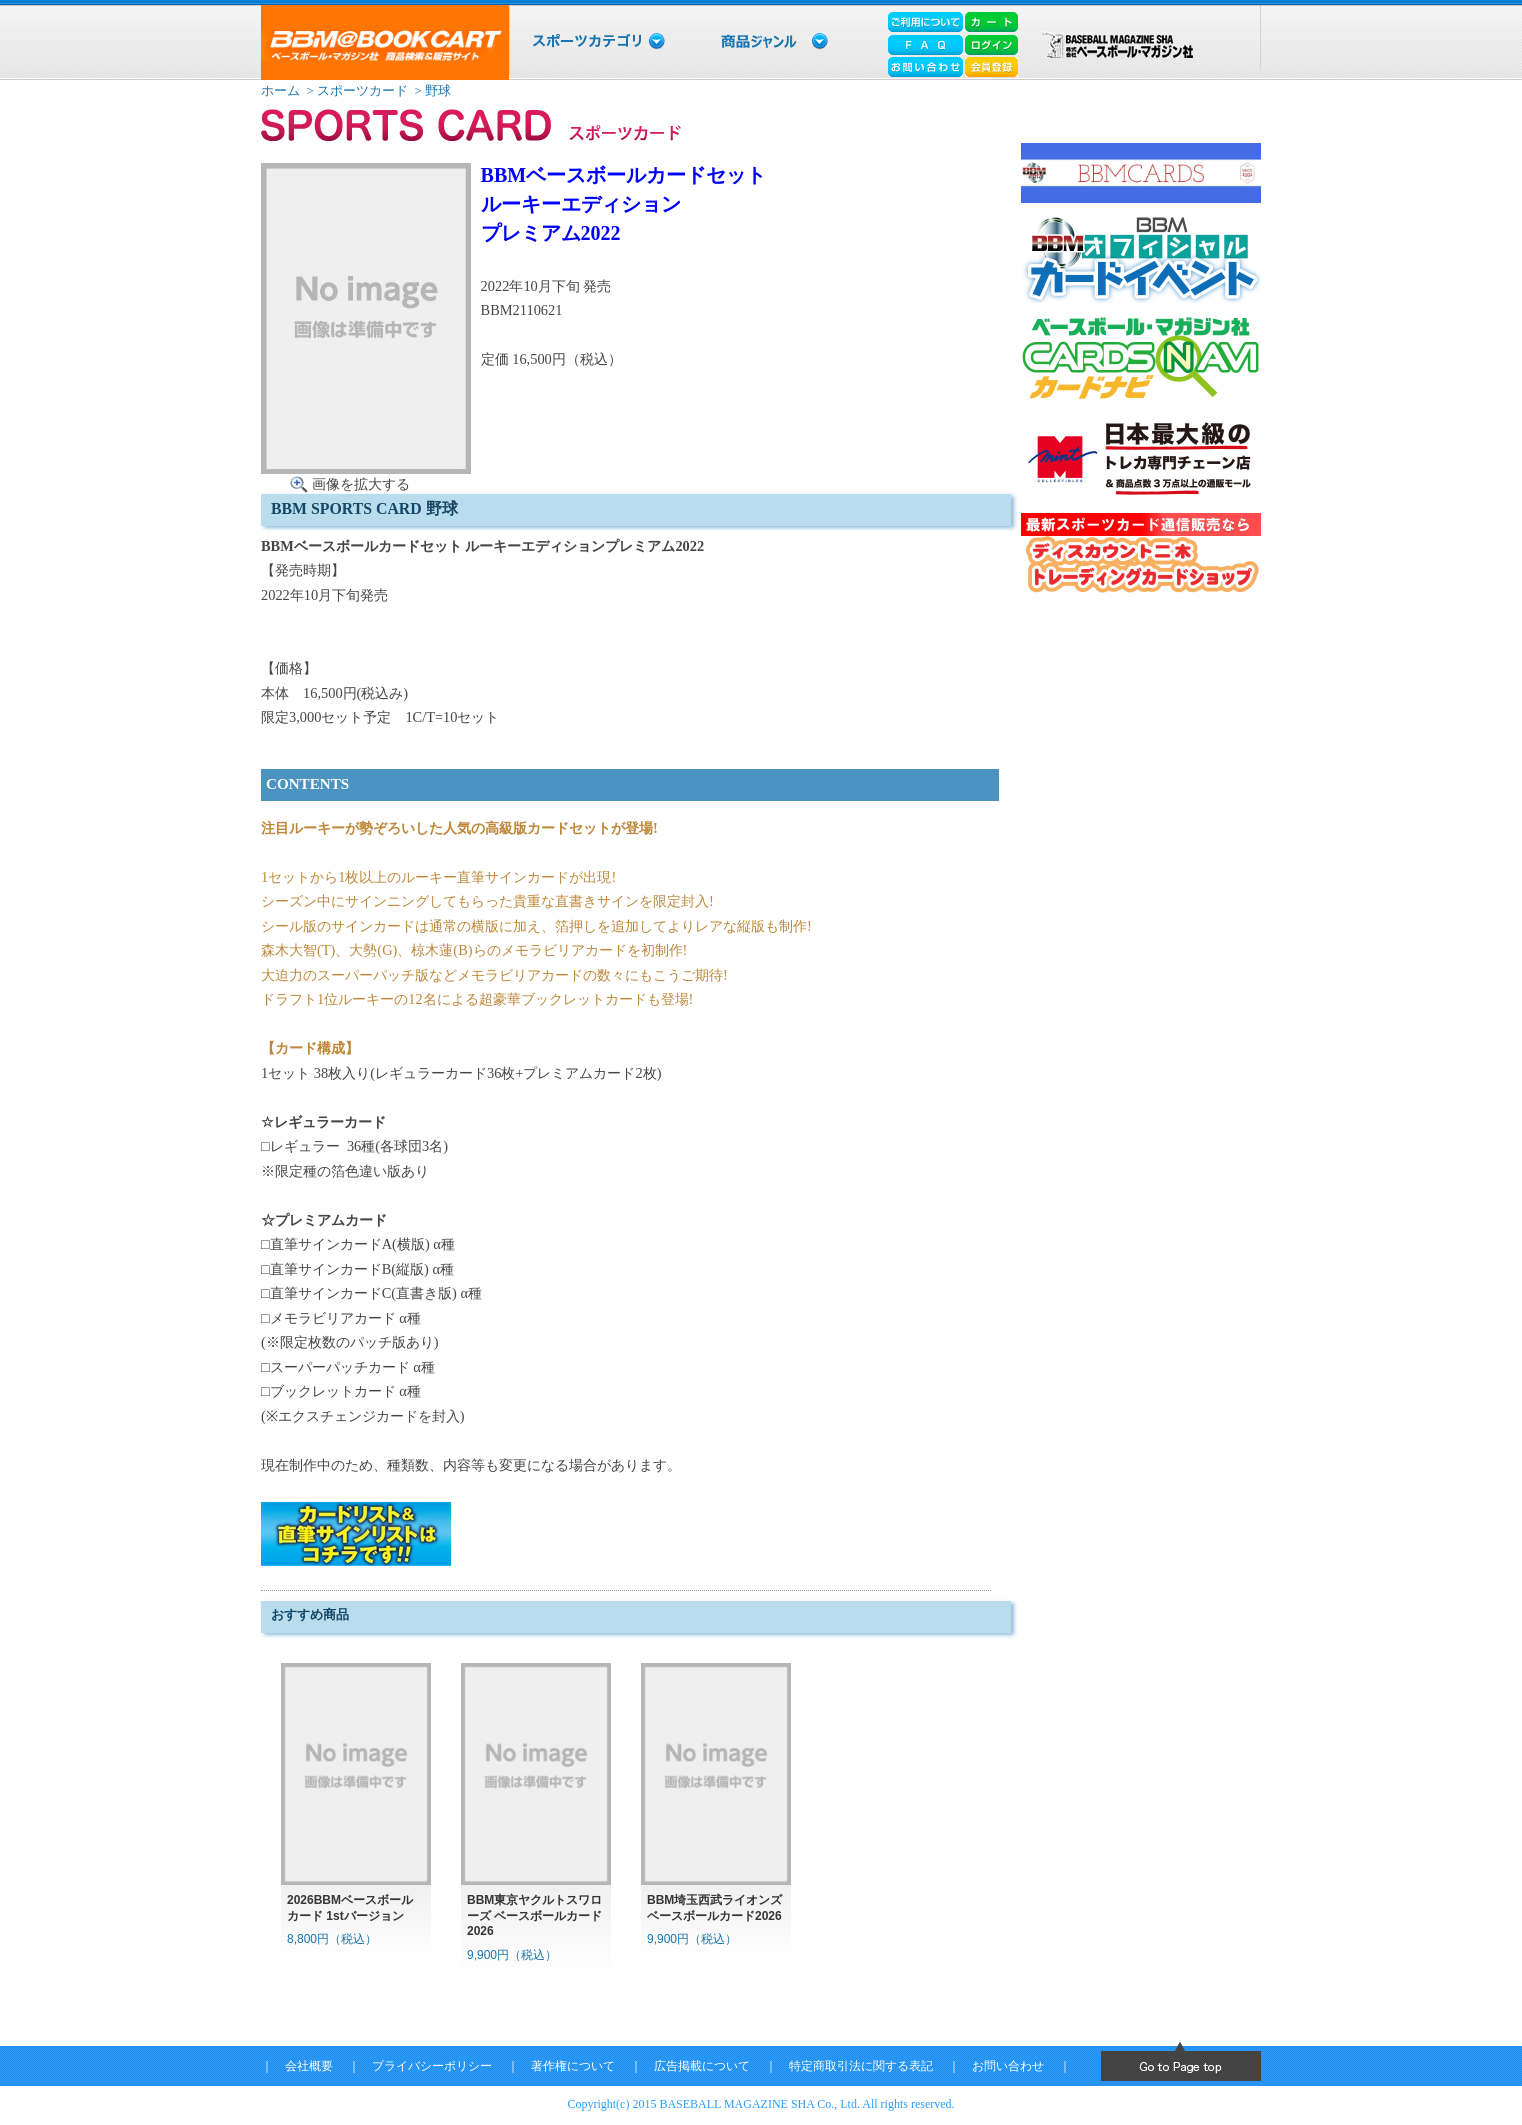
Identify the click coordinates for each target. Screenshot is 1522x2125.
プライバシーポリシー (432, 2066)
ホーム (280, 90)
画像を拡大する (361, 484)
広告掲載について (702, 2066)
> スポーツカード (355, 90)
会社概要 (309, 2066)
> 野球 (431, 90)
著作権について (573, 2066)
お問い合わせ (1008, 2066)
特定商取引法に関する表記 (861, 2066)
